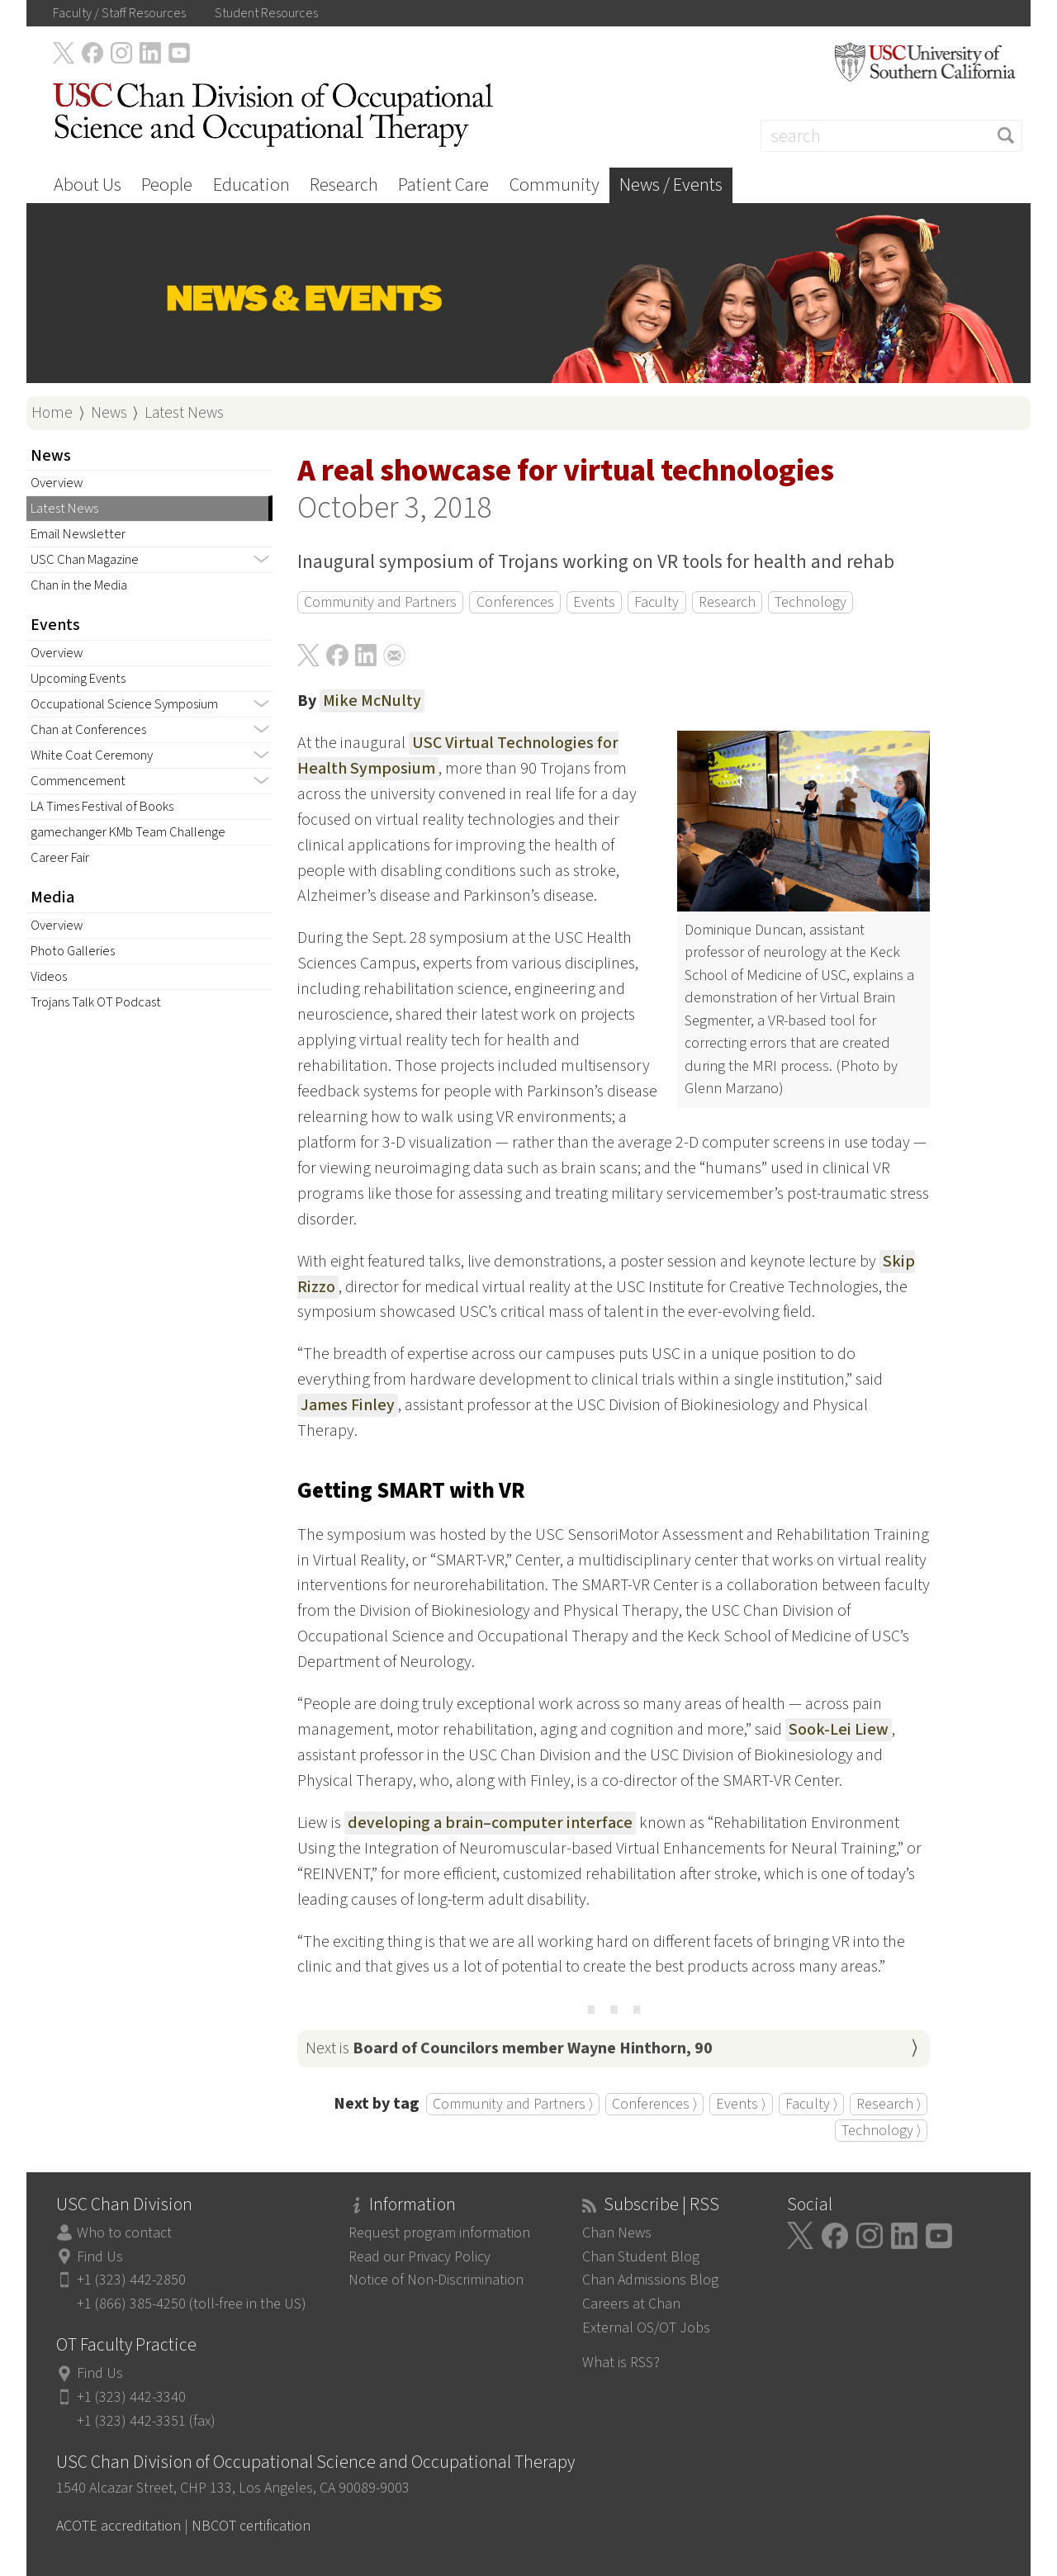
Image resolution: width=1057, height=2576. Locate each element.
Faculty (656, 602)
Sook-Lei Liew (839, 1729)
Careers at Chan (631, 2304)
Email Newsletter (78, 534)
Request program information (439, 2233)
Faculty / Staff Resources (119, 13)
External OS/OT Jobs (646, 2328)
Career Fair (60, 858)
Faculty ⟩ (811, 2104)
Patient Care (443, 185)
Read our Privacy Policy (419, 2257)
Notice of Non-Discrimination (436, 2280)
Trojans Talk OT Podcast (96, 1002)
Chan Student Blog (640, 2257)
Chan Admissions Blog (650, 2280)
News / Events (671, 185)
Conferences (515, 602)
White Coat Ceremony (92, 755)
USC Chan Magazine (85, 560)
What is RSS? (621, 2362)
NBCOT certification (251, 2526)
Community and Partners (380, 602)
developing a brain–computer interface (490, 1823)
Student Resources (266, 13)
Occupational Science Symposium (124, 704)
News (109, 412)
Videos (49, 977)
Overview (57, 483)
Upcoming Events (78, 679)
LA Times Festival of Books (102, 807)
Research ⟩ (888, 2104)
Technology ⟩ (881, 2130)
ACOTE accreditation (118, 2526)
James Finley (348, 1405)
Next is (509, 2048)
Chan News (617, 2233)
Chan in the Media (79, 585)
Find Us (100, 2257)
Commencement (78, 781)
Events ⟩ (740, 2104)
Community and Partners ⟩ (513, 2104)
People (166, 185)
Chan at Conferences (88, 730)
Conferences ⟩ (654, 2104)
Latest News (184, 412)
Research (344, 185)
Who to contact (124, 2233)
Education (251, 185)
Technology (810, 602)
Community (555, 185)
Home (52, 412)
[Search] (891, 136)
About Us (87, 185)
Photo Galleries (73, 951)
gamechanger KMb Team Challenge (128, 832)
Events (594, 602)
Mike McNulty (372, 701)
